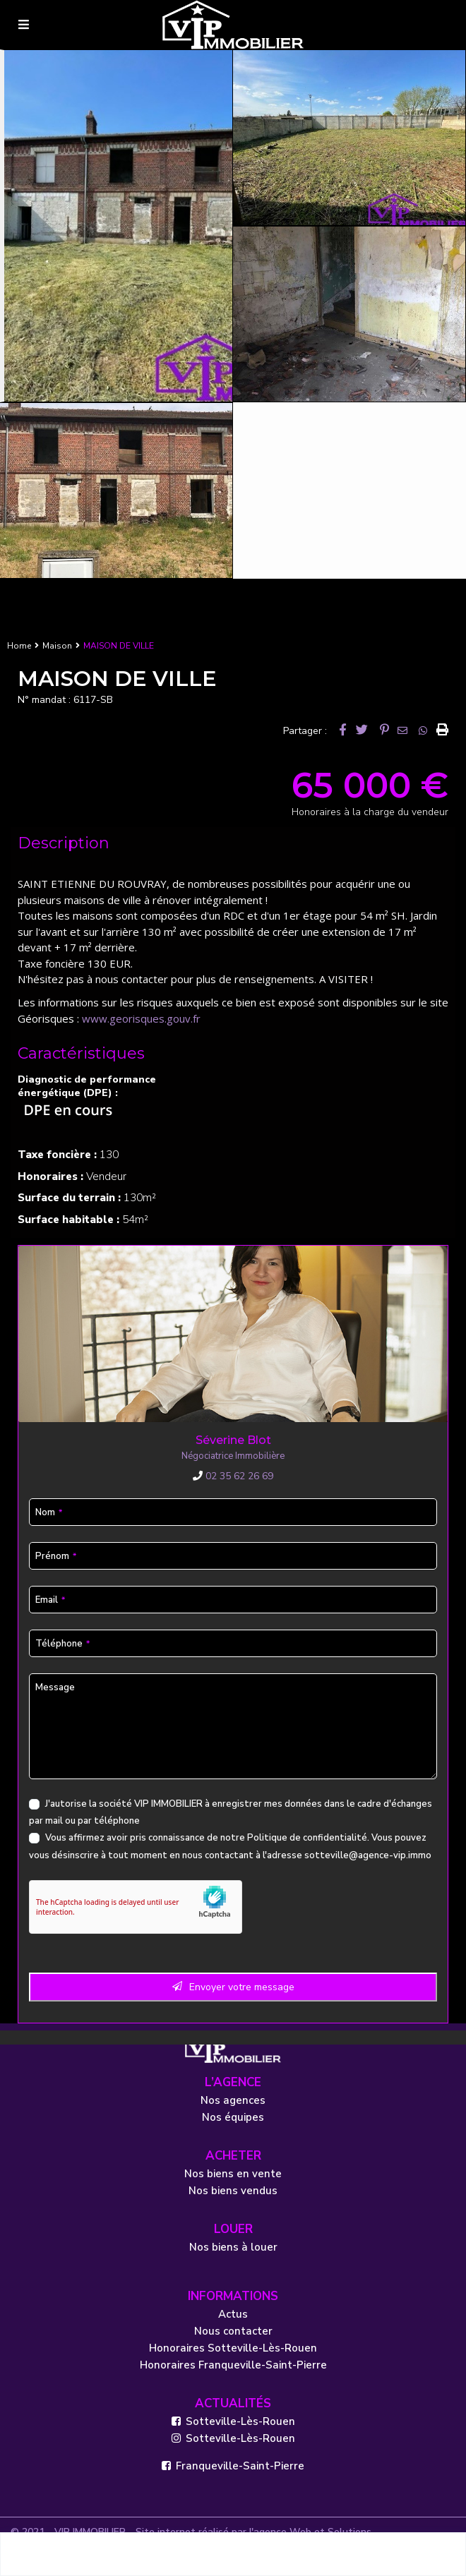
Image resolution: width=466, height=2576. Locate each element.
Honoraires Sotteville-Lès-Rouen (233, 2348)
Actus (233, 2314)
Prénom (55, 1556)
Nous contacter (233, 2331)
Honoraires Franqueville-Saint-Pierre (233, 2365)
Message (55, 1687)
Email (50, 1600)
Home (19, 645)
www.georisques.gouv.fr (141, 1018)
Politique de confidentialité (307, 1837)
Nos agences (233, 2100)
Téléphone (62, 1643)
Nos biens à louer (233, 2247)
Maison (57, 645)
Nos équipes (233, 2117)
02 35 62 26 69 (233, 1476)
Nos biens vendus (233, 2191)
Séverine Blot (233, 1440)
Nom (48, 1512)
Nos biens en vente (233, 2174)
